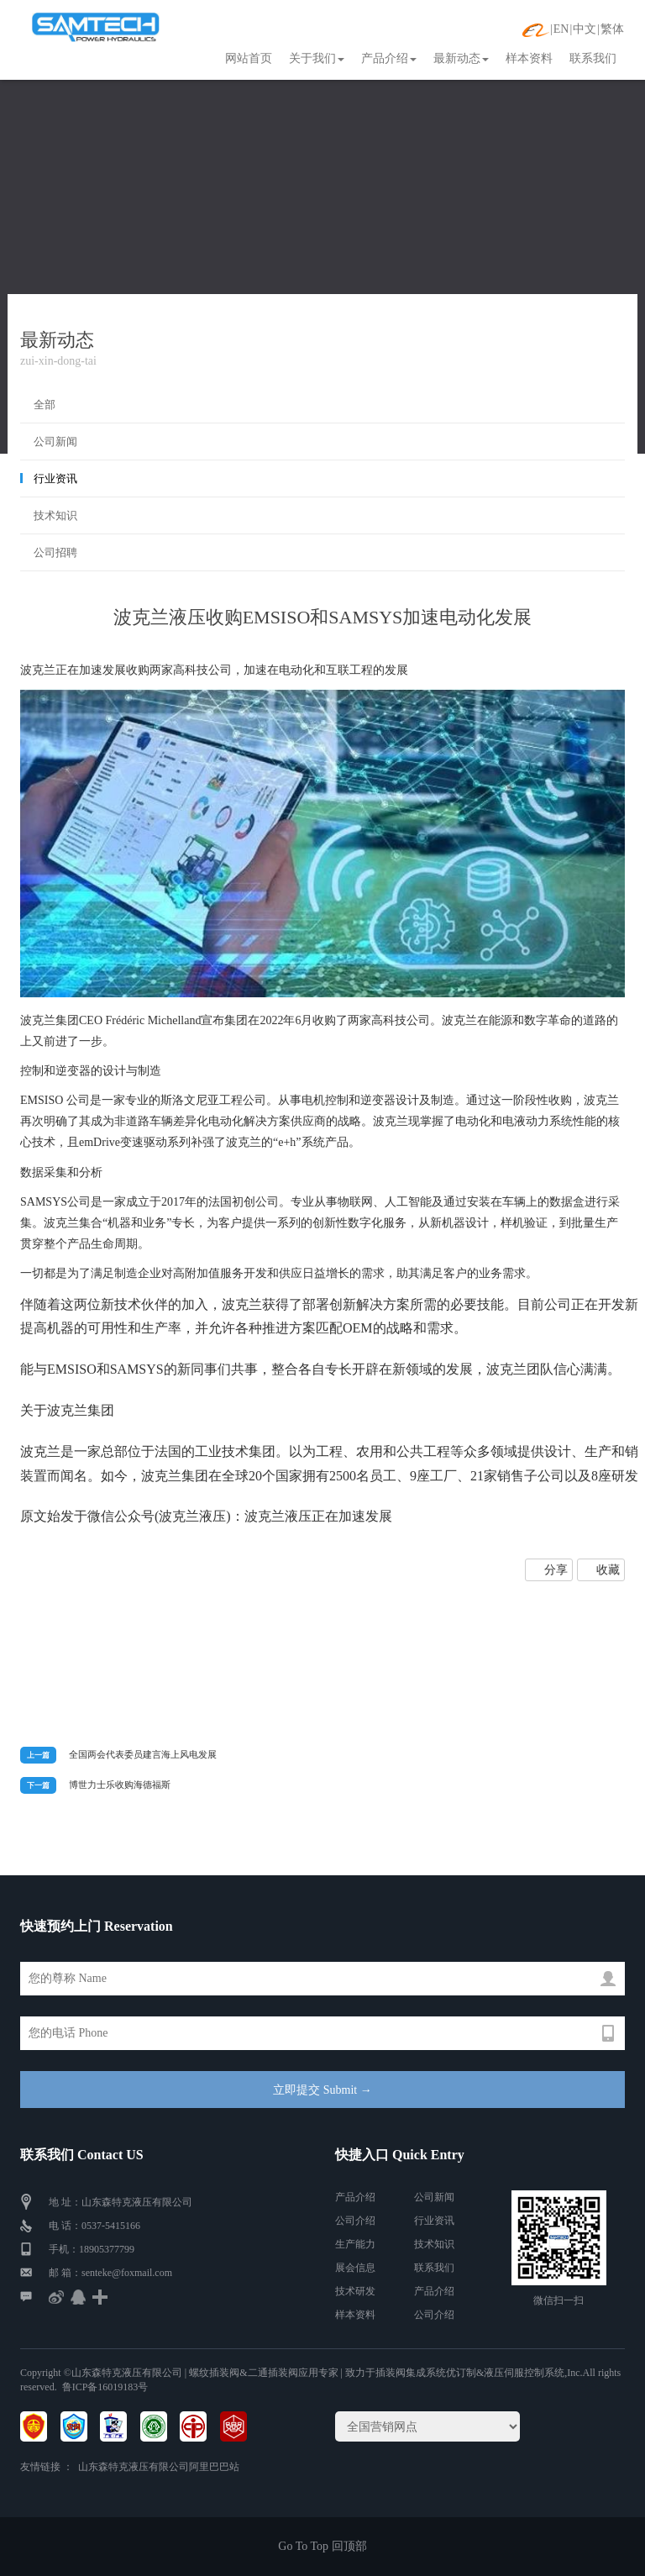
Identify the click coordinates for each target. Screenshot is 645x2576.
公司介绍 (355, 2220)
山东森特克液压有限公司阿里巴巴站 (158, 2467)
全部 (44, 404)
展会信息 (355, 2268)
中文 (584, 29)
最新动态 (461, 58)
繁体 (612, 29)
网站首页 (248, 58)
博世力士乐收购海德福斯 (119, 1785)
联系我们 (592, 58)
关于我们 (316, 58)
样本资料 (529, 58)
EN (561, 29)
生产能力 (355, 2244)
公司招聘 (55, 552)
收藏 (608, 1570)
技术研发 (355, 2291)
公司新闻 (55, 441)
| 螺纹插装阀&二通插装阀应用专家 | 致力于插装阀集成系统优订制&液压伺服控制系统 (373, 2373)
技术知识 (55, 515)
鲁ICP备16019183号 (105, 2387)
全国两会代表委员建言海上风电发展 (143, 1754)
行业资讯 (55, 478)
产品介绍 (389, 58)
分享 (556, 1570)
